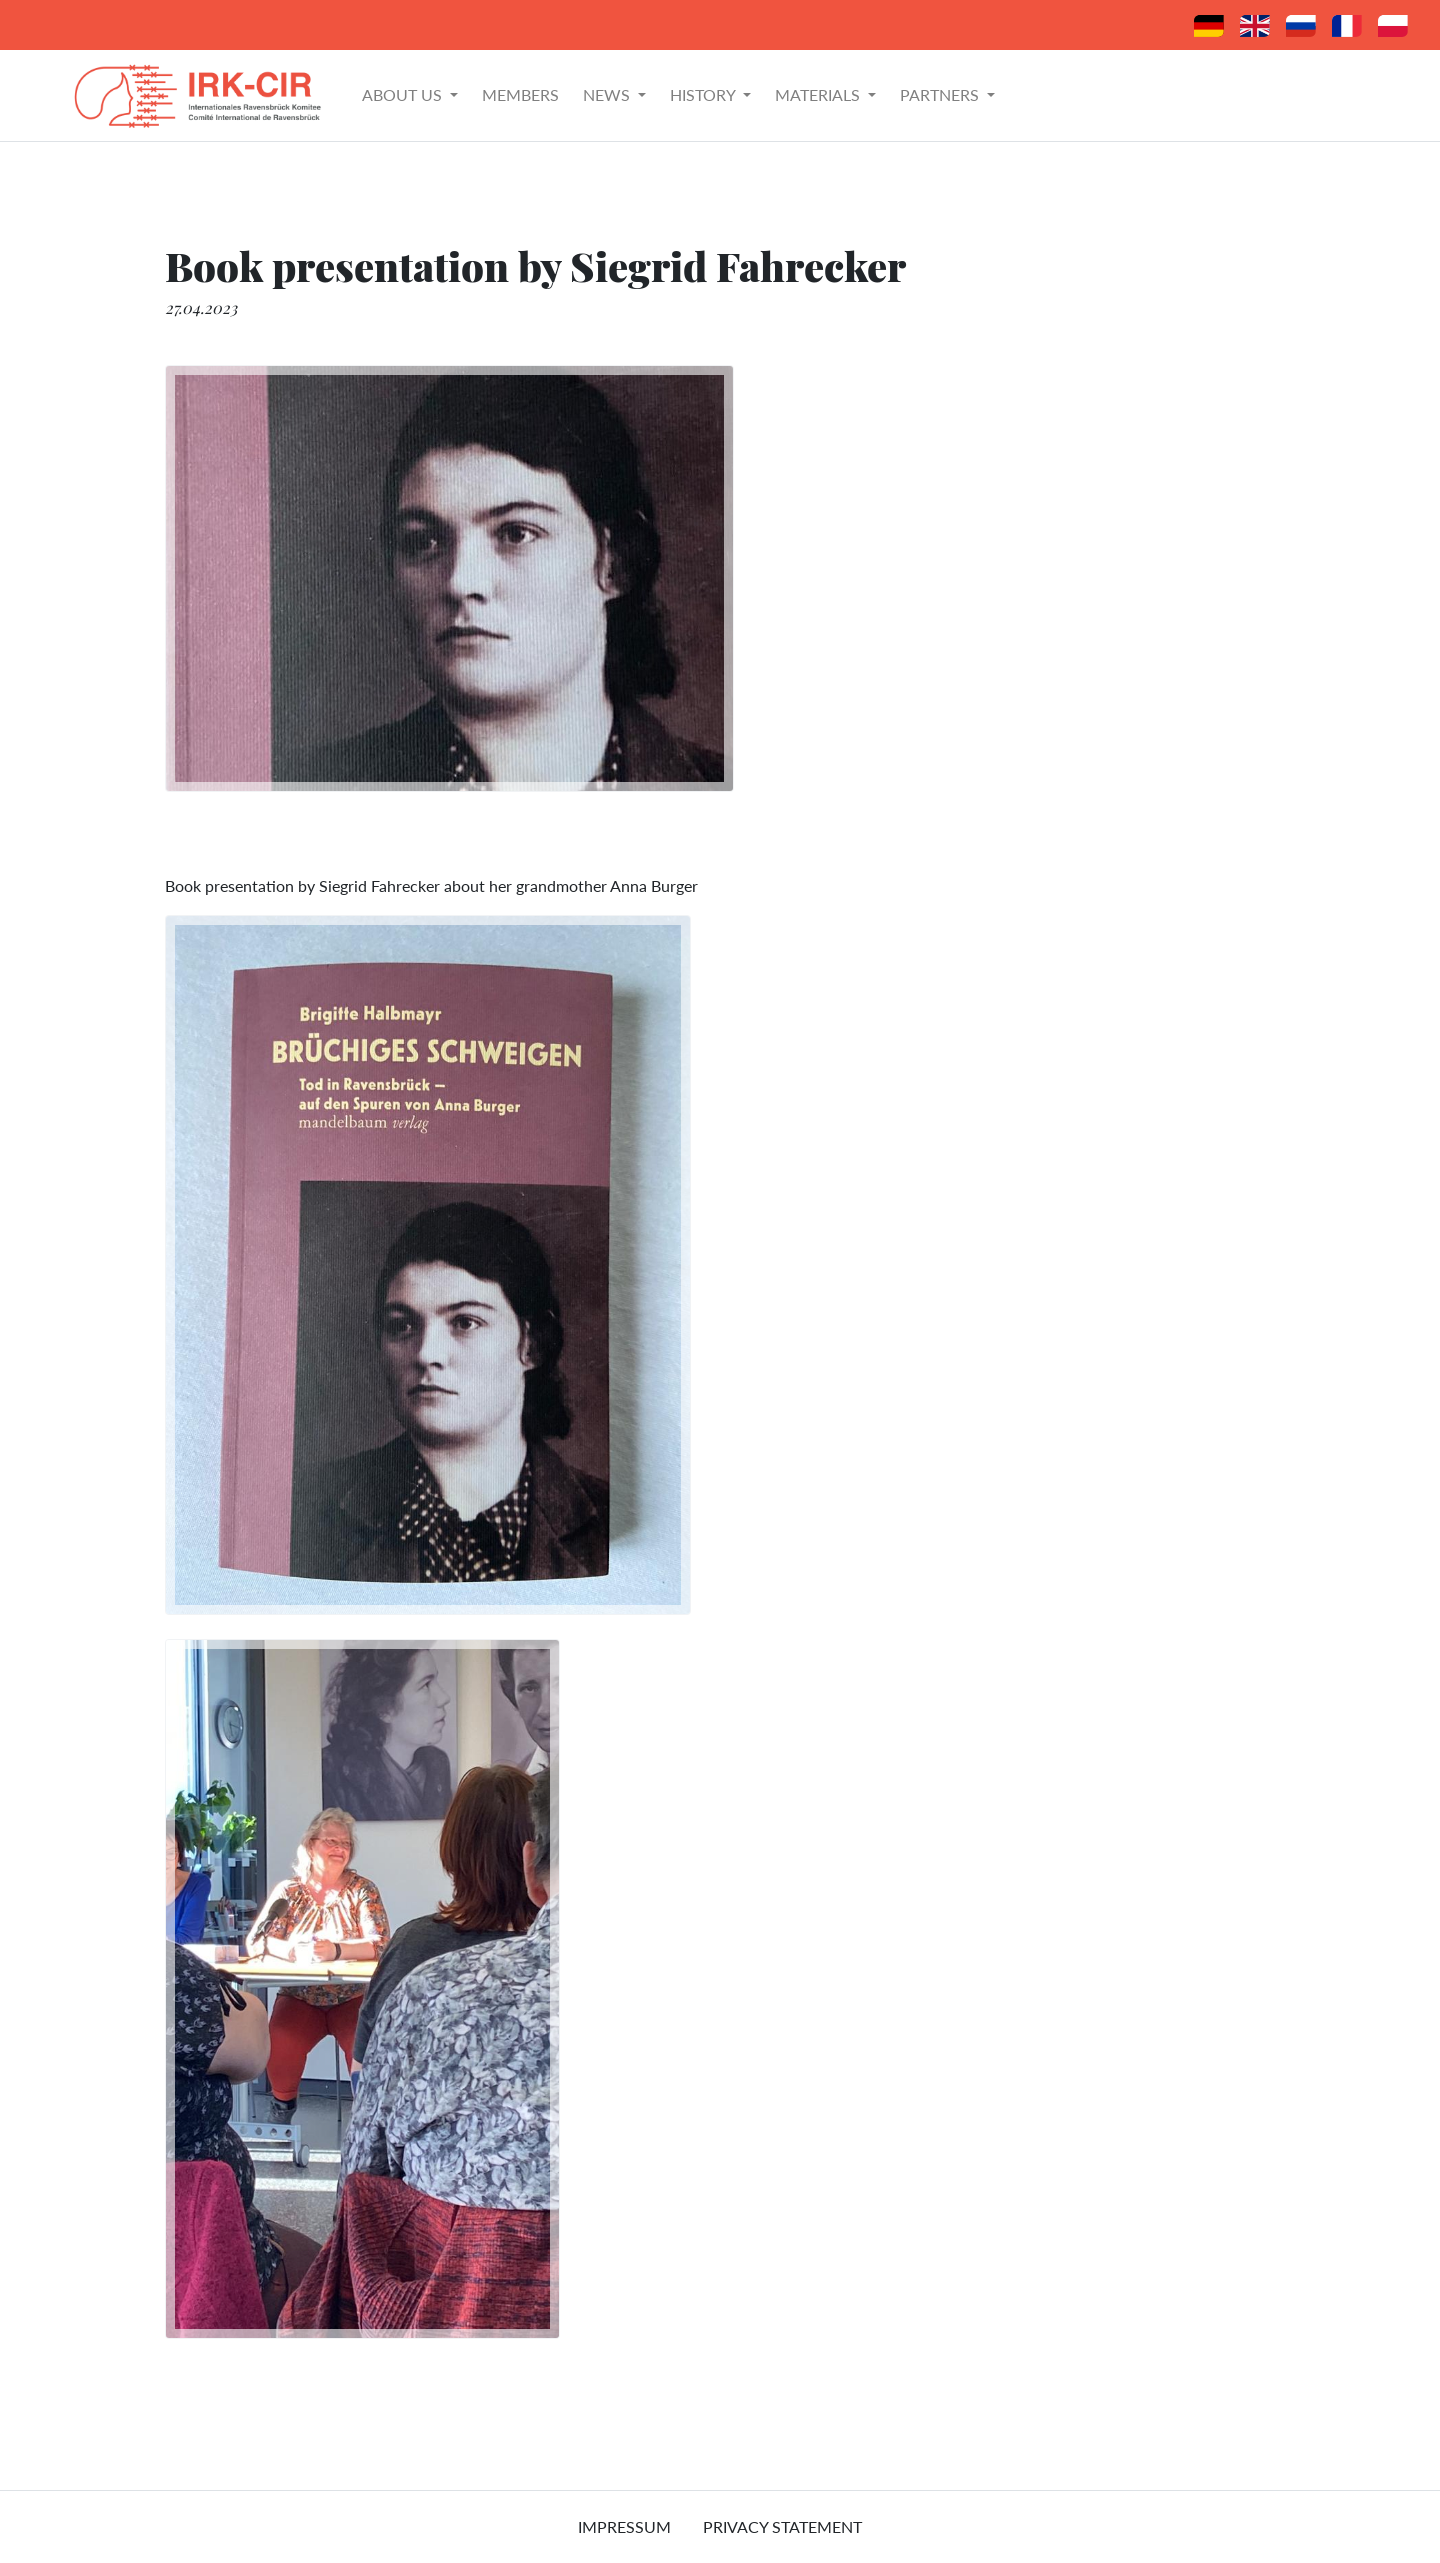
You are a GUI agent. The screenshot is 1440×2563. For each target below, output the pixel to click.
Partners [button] (941, 94)
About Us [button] (404, 94)
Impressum (624, 2526)
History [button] (704, 94)
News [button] (608, 94)
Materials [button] (819, 94)
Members (520, 94)
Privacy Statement (782, 2526)
